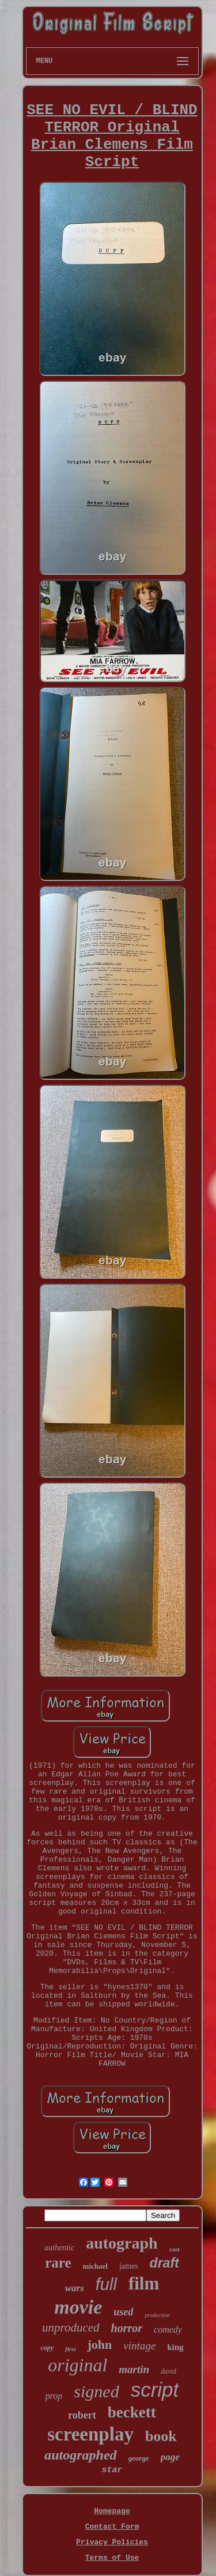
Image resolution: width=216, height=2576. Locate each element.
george (138, 2458)
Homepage (112, 2511)
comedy (168, 2329)
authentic (59, 2247)
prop (54, 2396)
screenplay (90, 2434)
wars (74, 2288)
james (128, 2266)
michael (95, 2266)
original (77, 2365)
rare (58, 2262)
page (170, 2456)
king (175, 2347)
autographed (80, 2454)
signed (96, 2391)
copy (47, 2348)
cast (174, 2249)
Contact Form (112, 2526)
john (99, 2344)
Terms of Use (112, 2558)
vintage (139, 2346)
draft (164, 2262)
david (168, 2371)
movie (78, 2307)
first (70, 2348)
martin (134, 2369)
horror (126, 2328)
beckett (132, 2412)
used (123, 2312)
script (155, 2389)
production (157, 2315)
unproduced (71, 2327)
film (143, 2283)
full (106, 2284)
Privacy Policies (112, 2542)
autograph (121, 2243)
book (161, 2436)
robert (82, 2415)
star (111, 2470)
